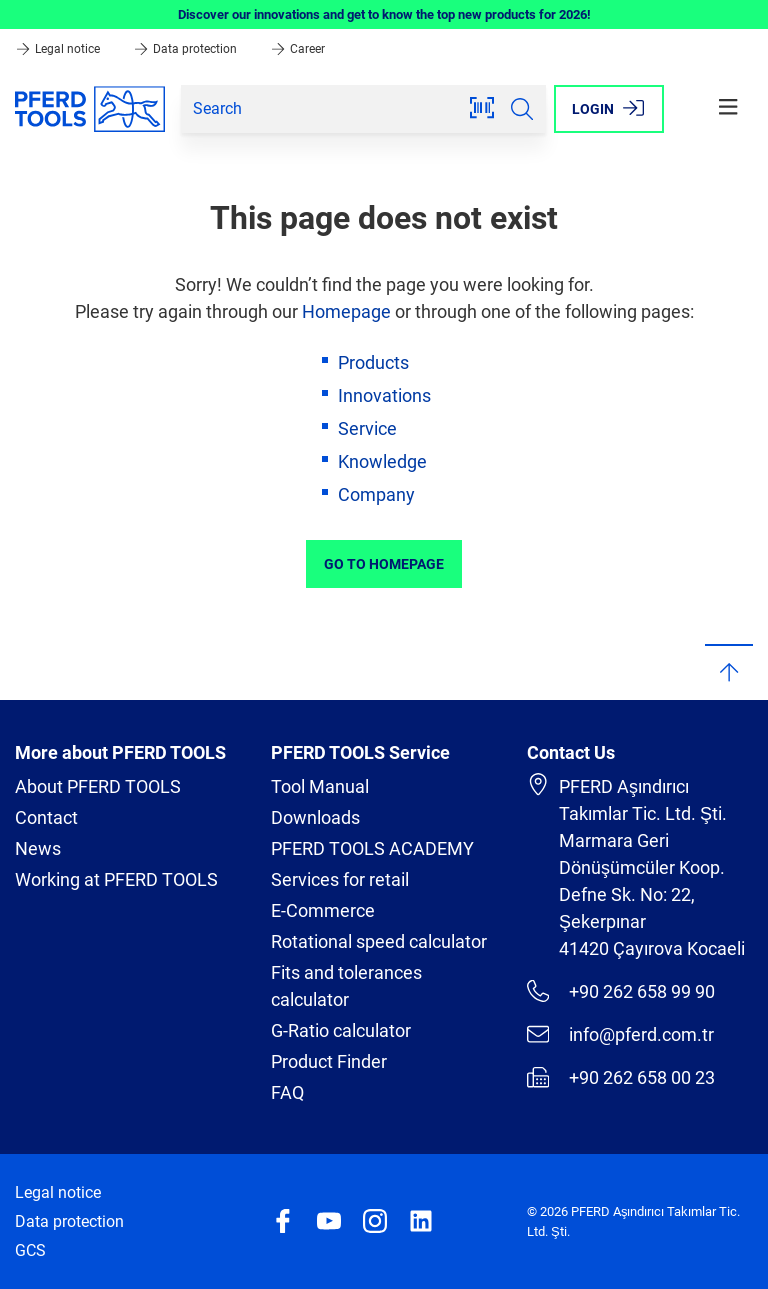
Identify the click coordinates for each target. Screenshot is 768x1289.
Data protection (186, 49)
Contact (46, 817)
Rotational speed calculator (379, 941)
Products (373, 362)
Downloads (315, 817)
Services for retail (340, 879)
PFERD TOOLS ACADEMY (372, 848)
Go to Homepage (384, 564)
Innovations (384, 395)
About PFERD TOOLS (98, 786)
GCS (30, 1250)
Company (376, 494)
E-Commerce (323, 910)
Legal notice (59, 49)
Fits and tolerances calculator (346, 986)
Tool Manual (320, 786)
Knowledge (382, 461)
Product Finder (329, 1061)
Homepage (346, 311)
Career (297, 49)
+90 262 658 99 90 (621, 991)
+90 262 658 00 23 (621, 1077)
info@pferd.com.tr (620, 1034)
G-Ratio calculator (341, 1030)
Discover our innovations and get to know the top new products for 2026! (384, 14)
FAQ (287, 1092)
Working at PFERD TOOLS (116, 879)
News (38, 848)
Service (367, 428)
